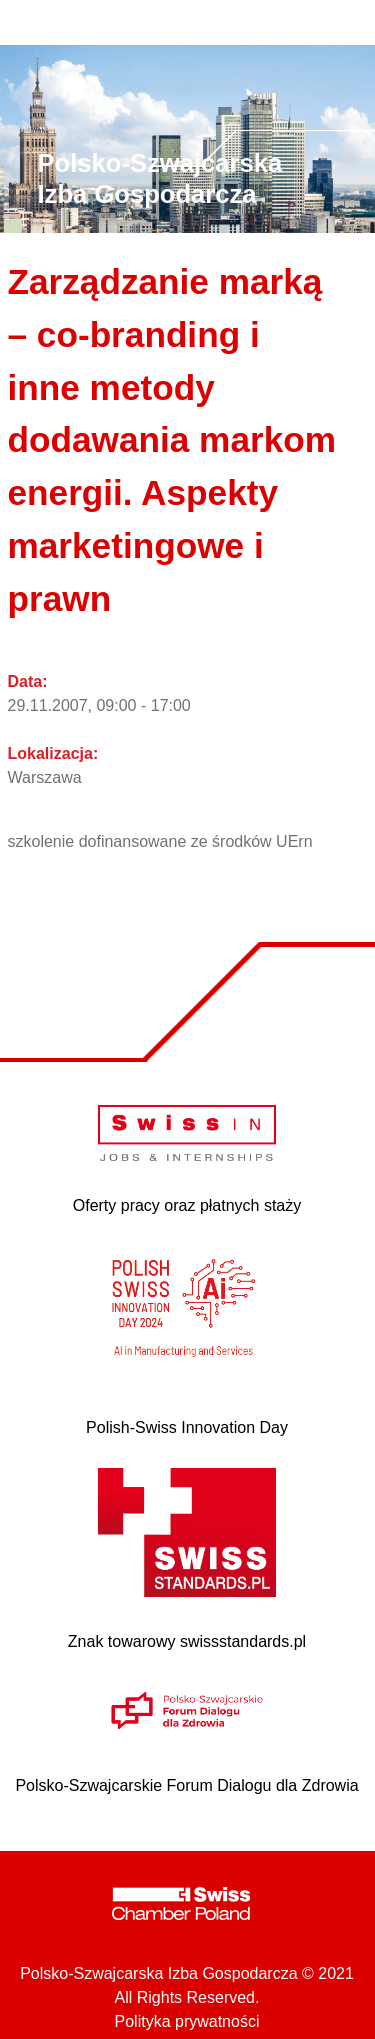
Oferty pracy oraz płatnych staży (187, 1205)
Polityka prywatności (187, 2021)
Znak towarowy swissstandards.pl (187, 1641)
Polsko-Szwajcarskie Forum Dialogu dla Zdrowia (186, 1785)
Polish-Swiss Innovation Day (187, 1427)
